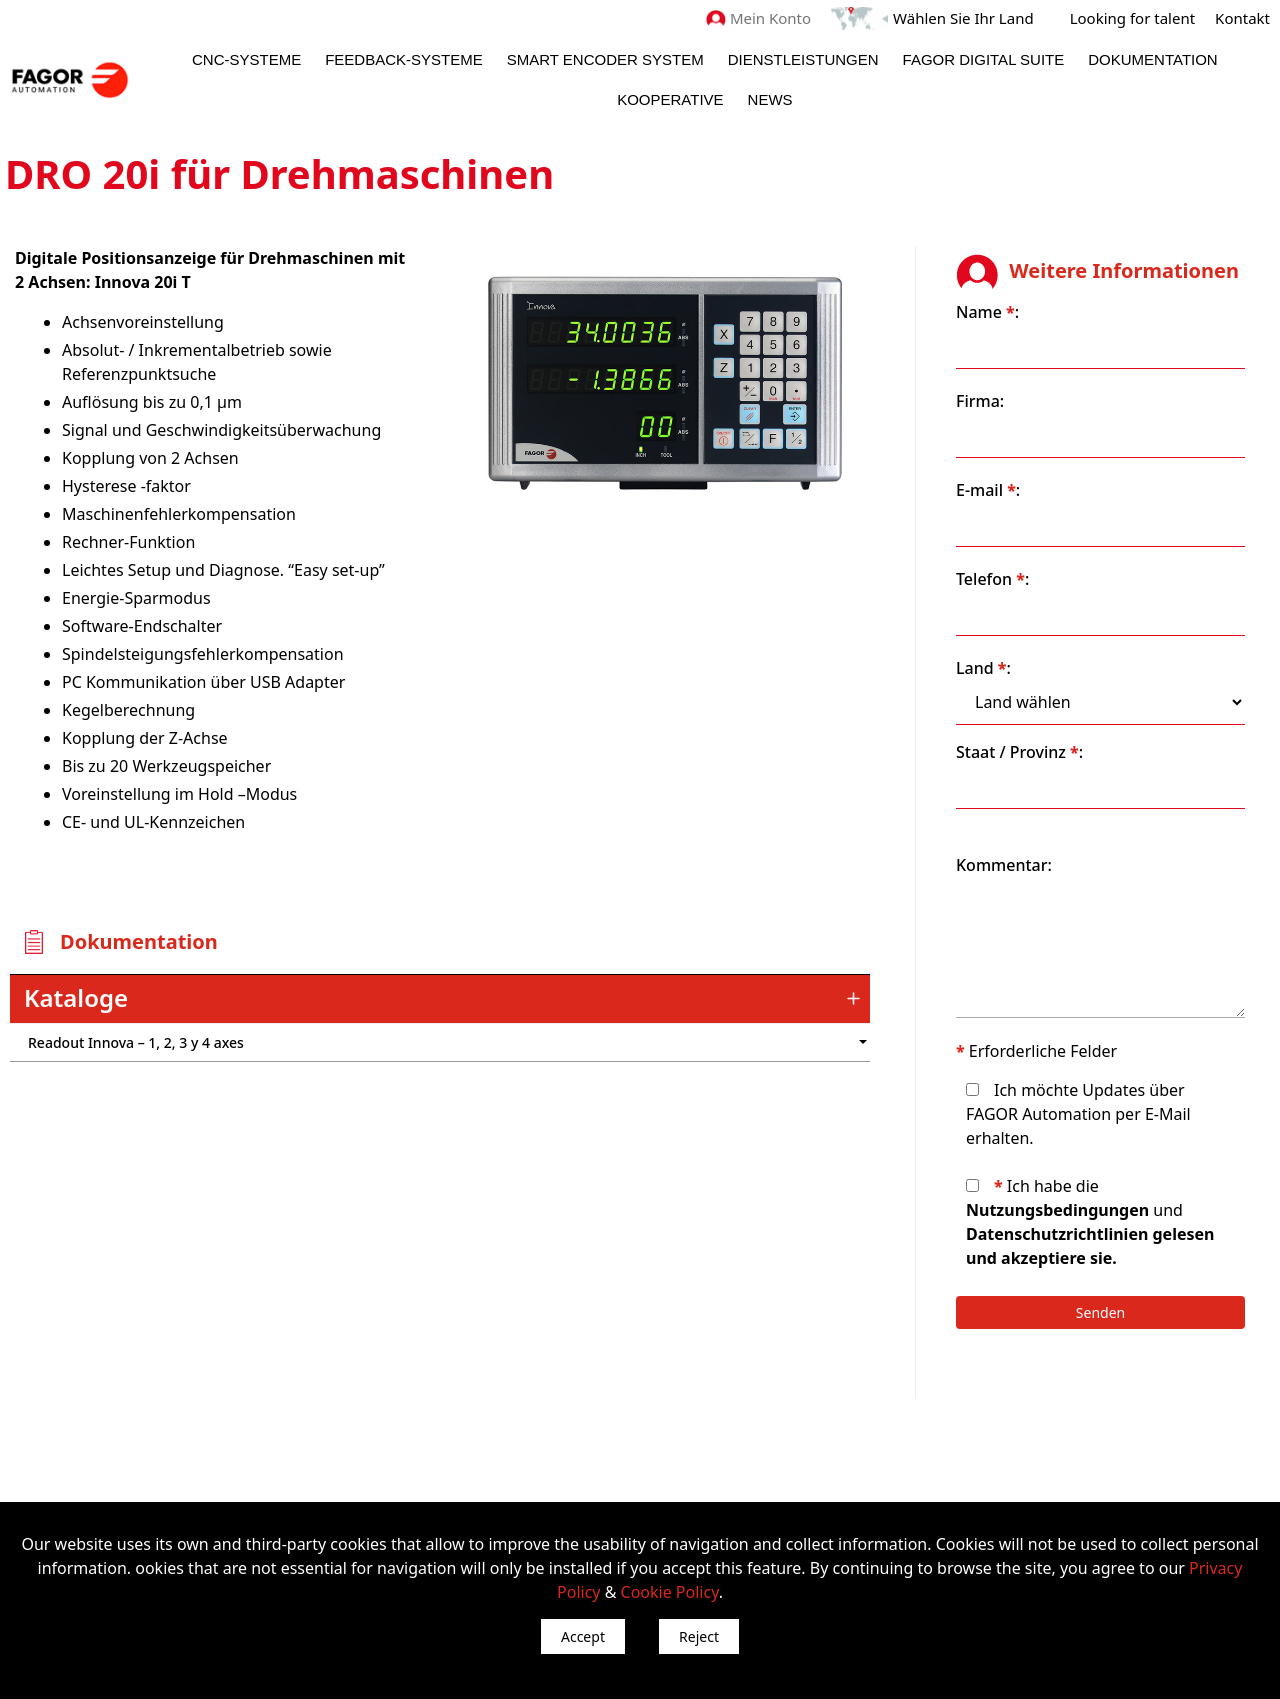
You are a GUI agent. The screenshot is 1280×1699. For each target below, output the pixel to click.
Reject (699, 1636)
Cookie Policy (670, 1592)
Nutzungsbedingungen (1057, 1210)
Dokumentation (1152, 59)
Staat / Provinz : (1019, 752)
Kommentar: (1004, 865)
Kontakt (1242, 18)
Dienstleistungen (803, 59)
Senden (1100, 1312)
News (770, 99)
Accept (583, 1636)
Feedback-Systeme (404, 59)
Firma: (980, 401)
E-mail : (988, 490)
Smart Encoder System (605, 59)
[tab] (440, 999)
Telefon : (992, 579)
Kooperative (670, 99)
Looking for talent (1132, 18)
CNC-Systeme (246, 59)
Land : (983, 668)
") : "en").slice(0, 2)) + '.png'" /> (765, 1042)
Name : (987, 312)
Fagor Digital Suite (984, 59)
